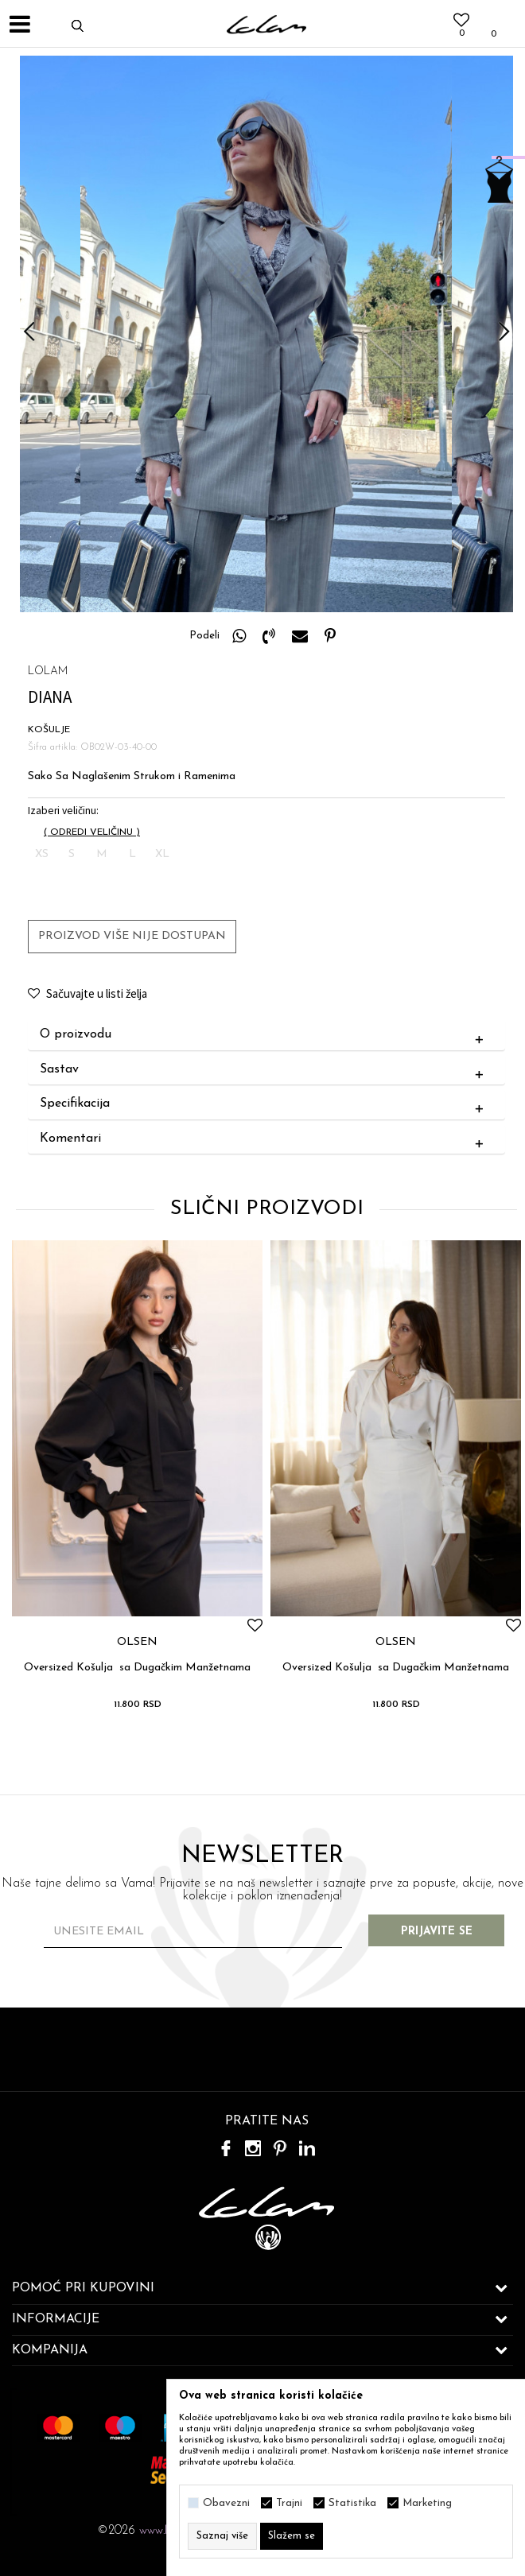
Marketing (427, 2503)
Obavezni (226, 2503)
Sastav (265, 1070)
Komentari (265, 1139)
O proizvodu (265, 1035)
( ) (92, 832)
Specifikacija (265, 1104)
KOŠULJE (49, 730)
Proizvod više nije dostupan (132, 936)
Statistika (352, 2503)
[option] (266, 334)
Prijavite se (437, 1932)
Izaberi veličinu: (63, 810)
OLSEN (137, 1642)
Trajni (289, 2503)
